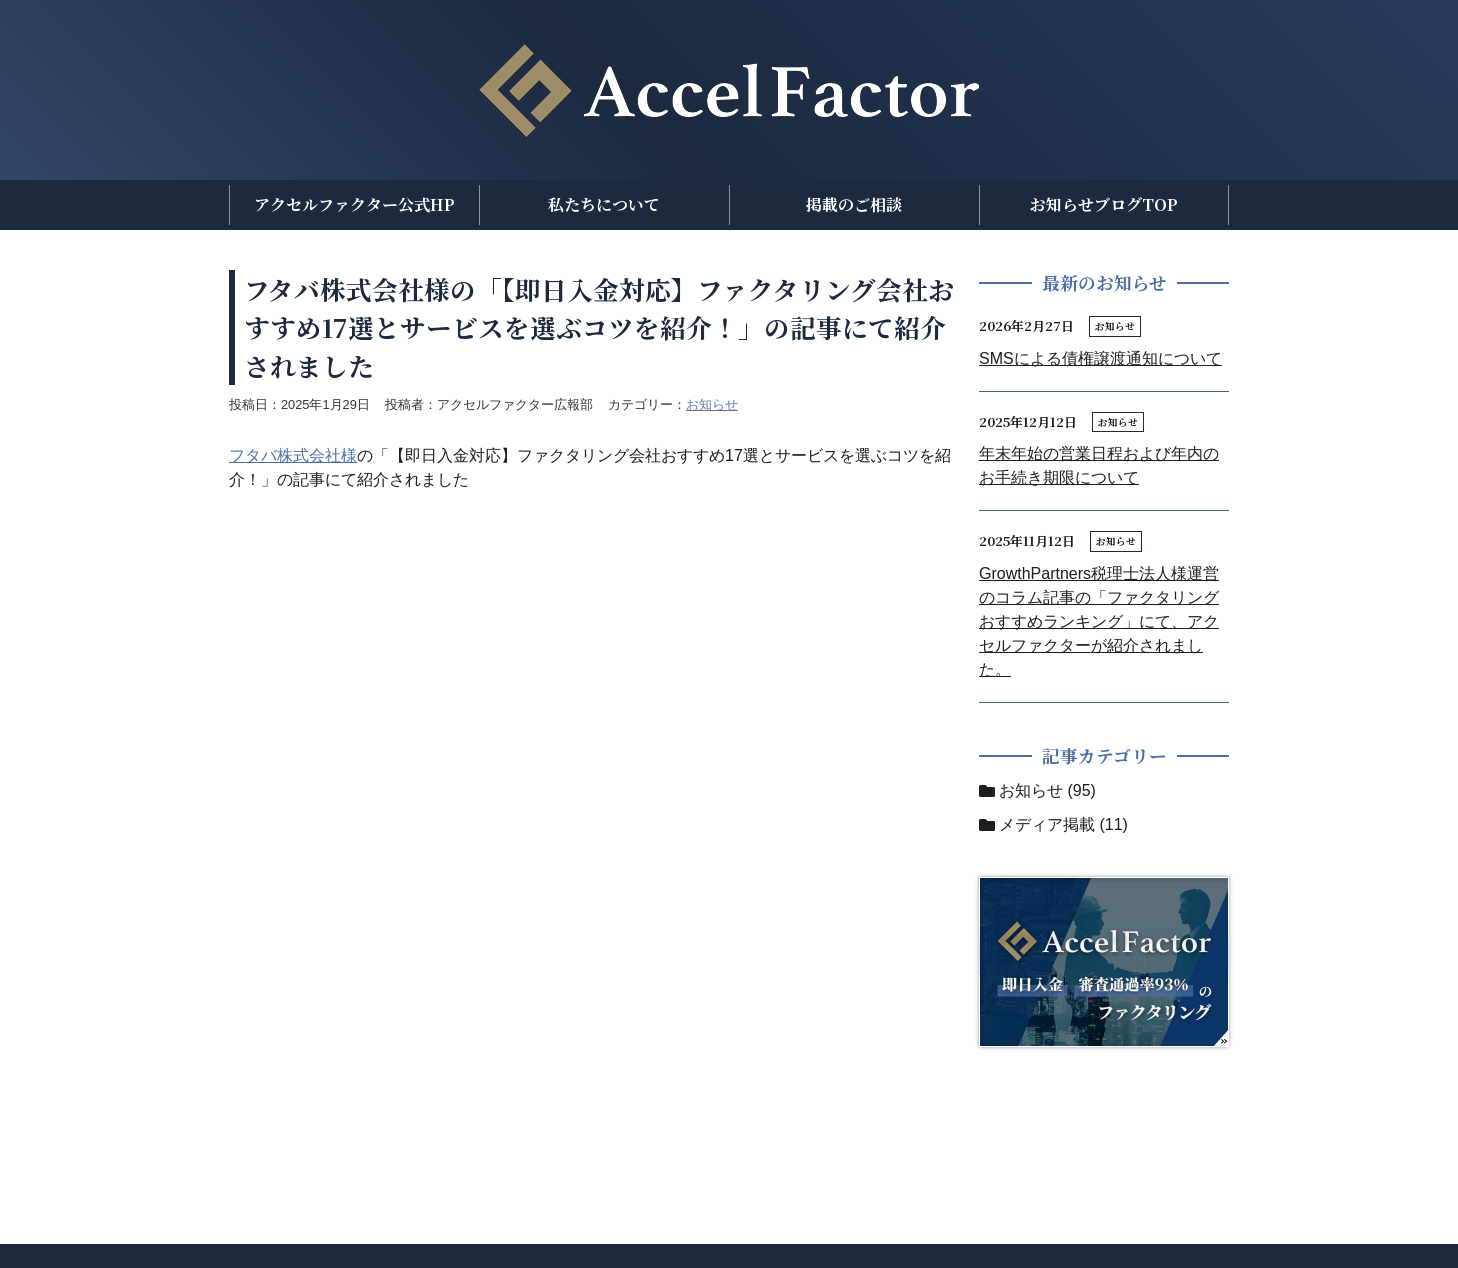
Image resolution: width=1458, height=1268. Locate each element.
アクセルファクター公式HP (354, 204)
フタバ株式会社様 (293, 455)
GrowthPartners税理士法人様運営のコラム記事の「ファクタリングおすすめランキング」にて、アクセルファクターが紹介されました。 (1099, 621)
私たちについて (604, 204)
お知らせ (712, 404)
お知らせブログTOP (1104, 204)
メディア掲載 (1047, 824)
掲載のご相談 (854, 204)
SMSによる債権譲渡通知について (1100, 358)
